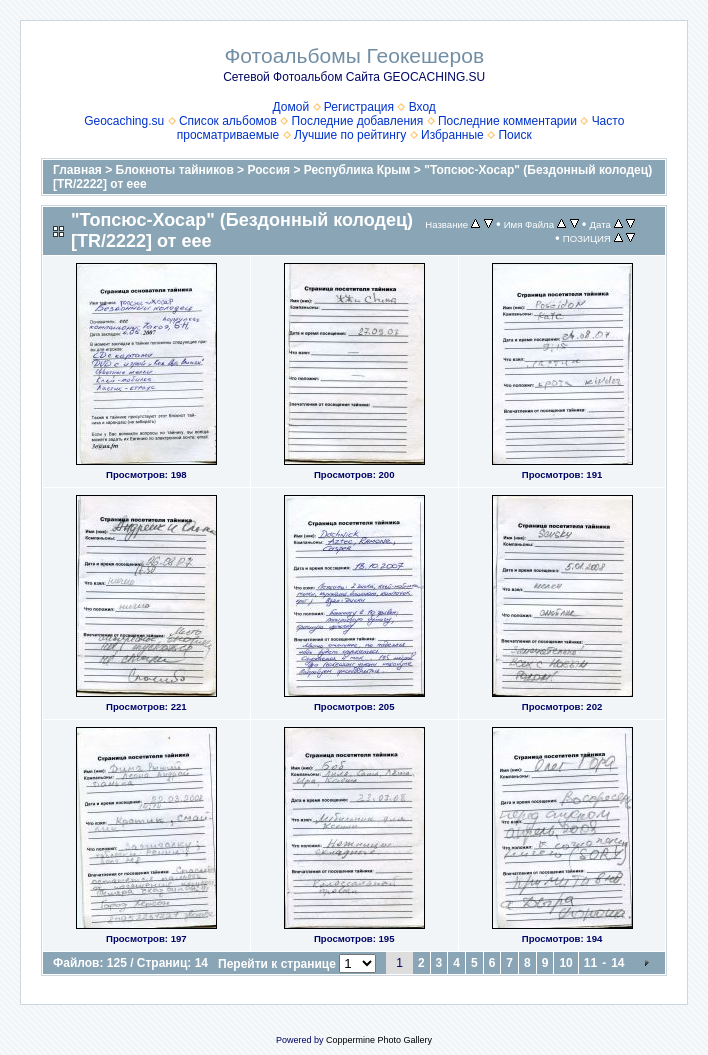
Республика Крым (357, 170)
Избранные (452, 135)
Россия (268, 170)
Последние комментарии (507, 121)
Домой (291, 107)
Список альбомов (228, 121)
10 (565, 963)
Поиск (514, 135)
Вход (422, 107)
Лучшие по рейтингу (350, 135)
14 (617, 963)
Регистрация (359, 107)
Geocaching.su (124, 121)
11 (590, 963)
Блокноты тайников (175, 170)
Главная (77, 170)
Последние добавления (358, 121)
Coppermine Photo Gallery (379, 1040)
